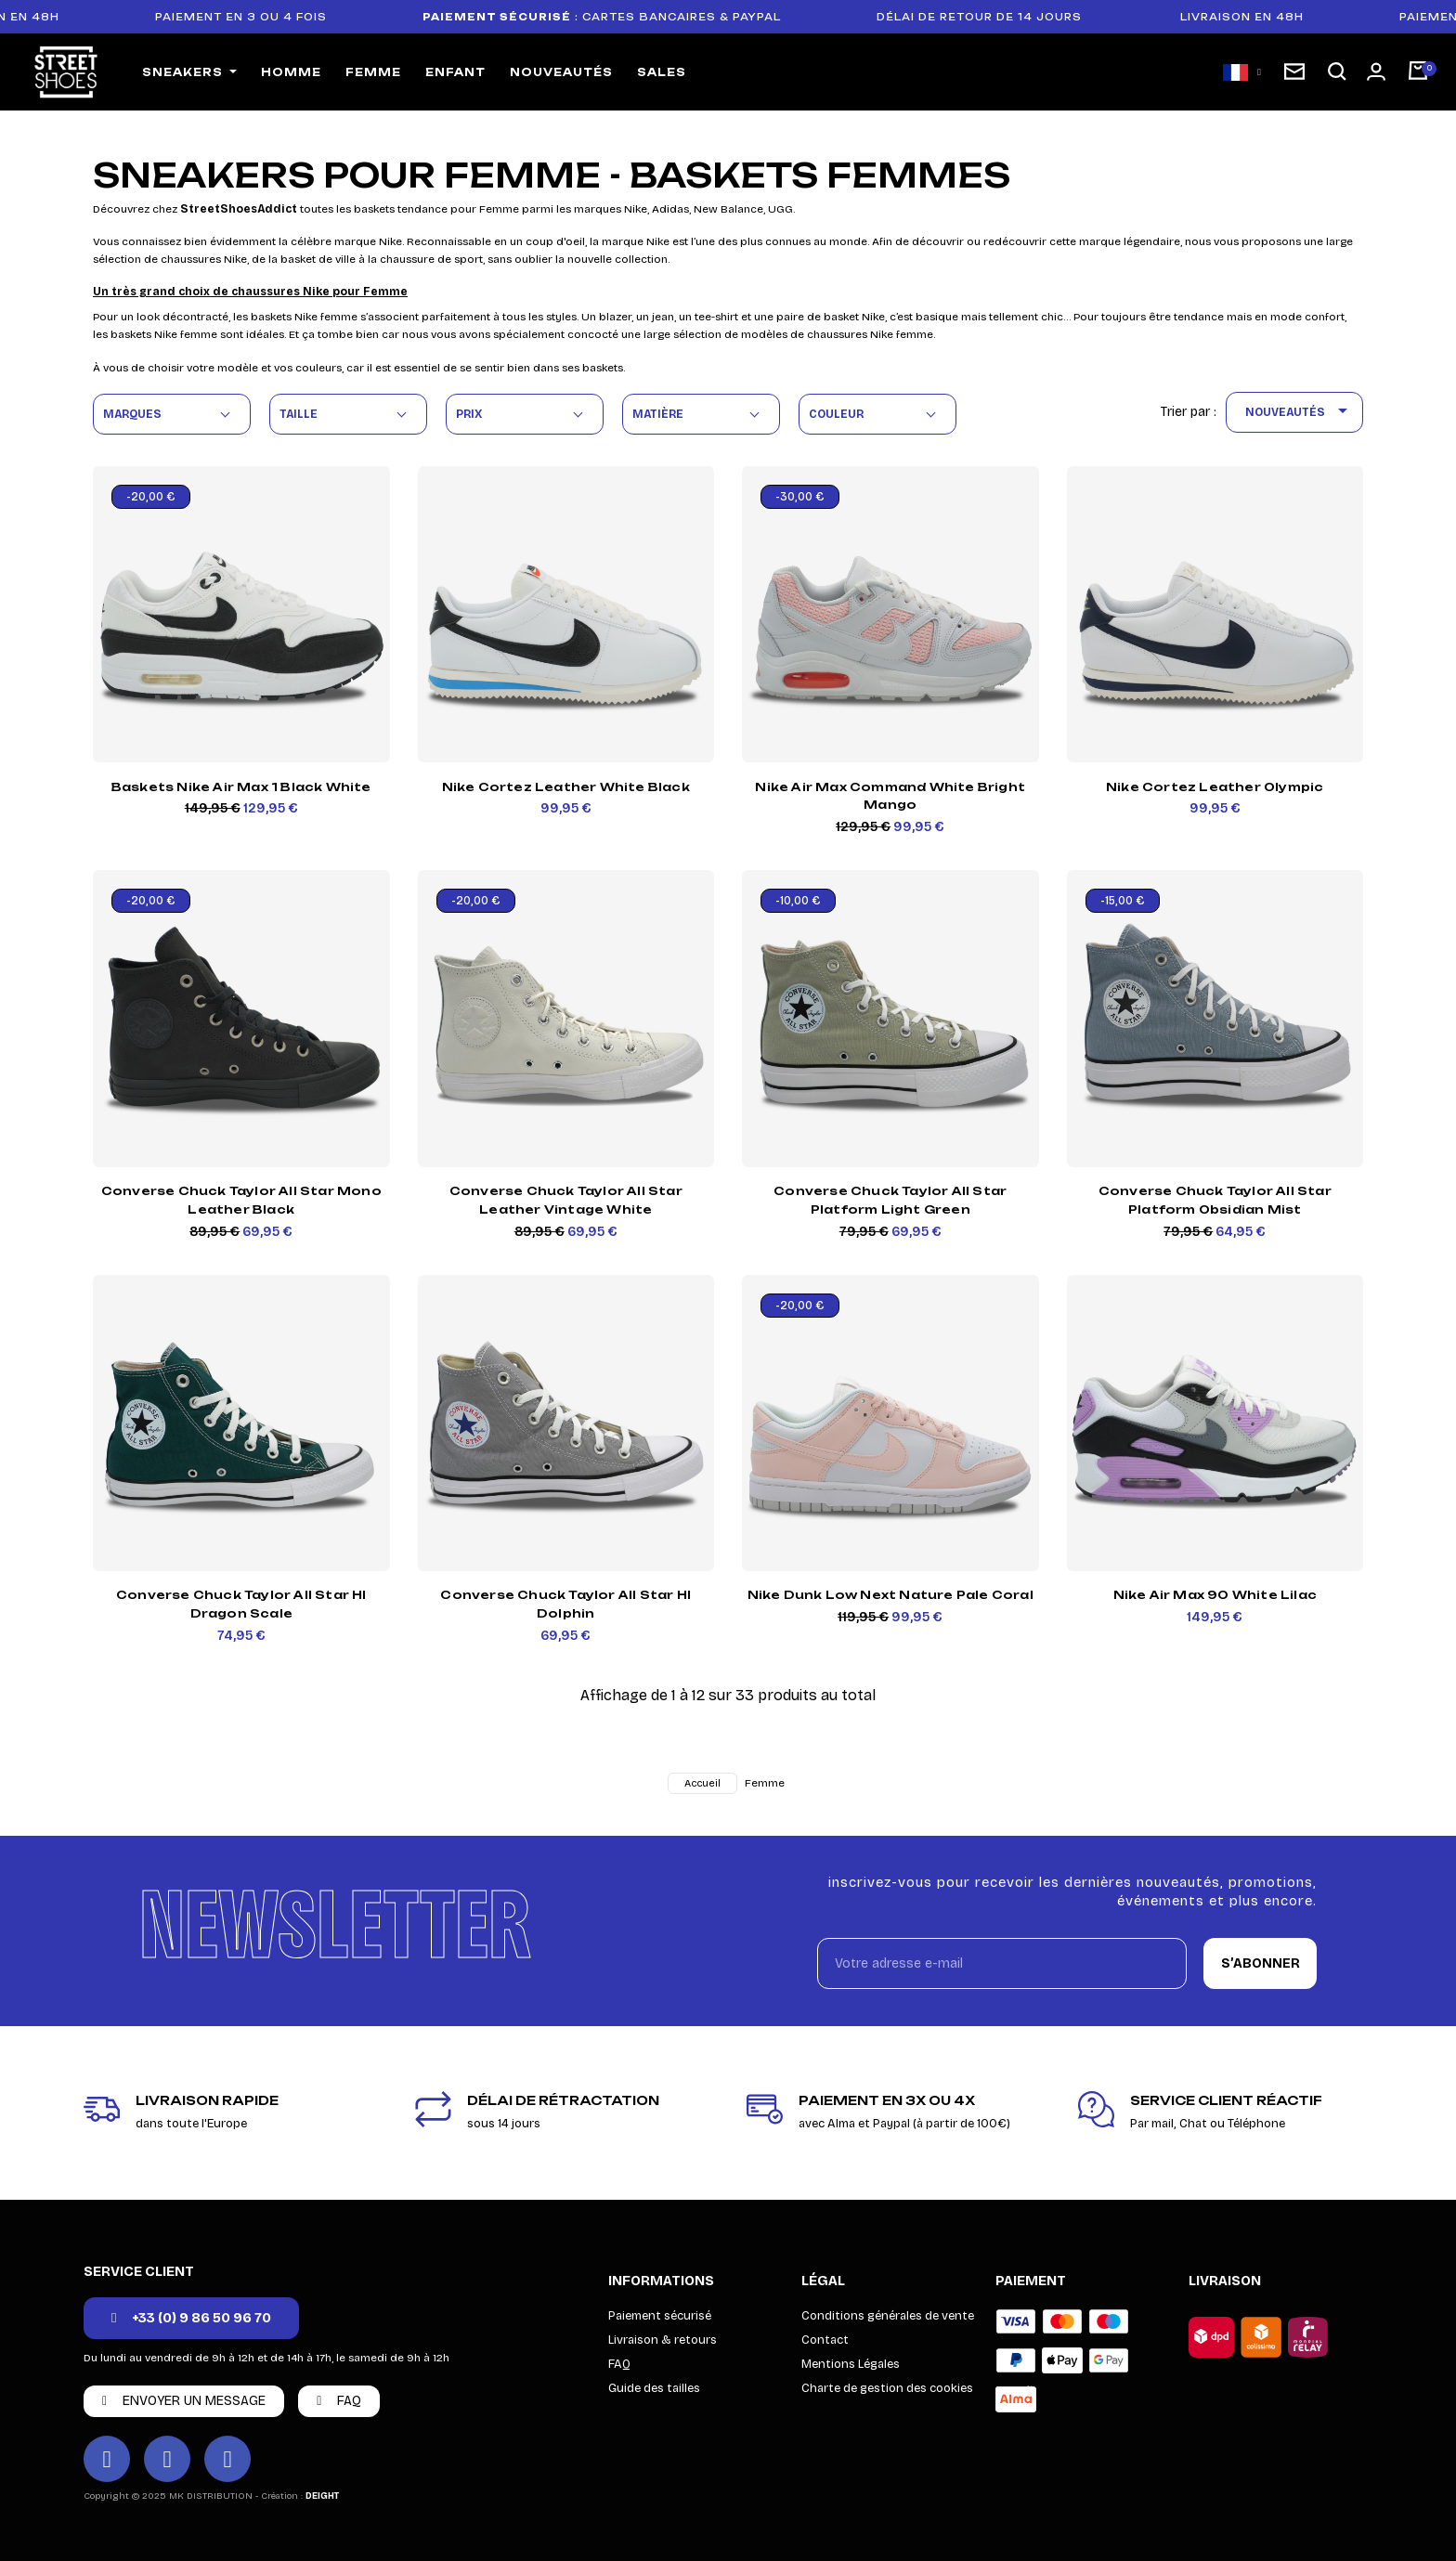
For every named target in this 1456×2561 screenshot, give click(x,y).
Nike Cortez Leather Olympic (1214, 787)
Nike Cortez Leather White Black (566, 787)
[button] (1337, 72)
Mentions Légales (850, 2364)
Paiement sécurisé (659, 2315)
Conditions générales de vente (887, 2315)
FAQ (619, 2364)
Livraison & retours (662, 2340)
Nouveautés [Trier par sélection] (1299, 412)
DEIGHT (322, 2496)
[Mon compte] (1376, 71)
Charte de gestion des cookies (887, 2388)
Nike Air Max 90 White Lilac (1215, 1595)
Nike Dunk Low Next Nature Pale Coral (891, 1595)
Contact (825, 2340)
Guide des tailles (654, 2388)
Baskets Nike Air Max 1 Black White (241, 787)
